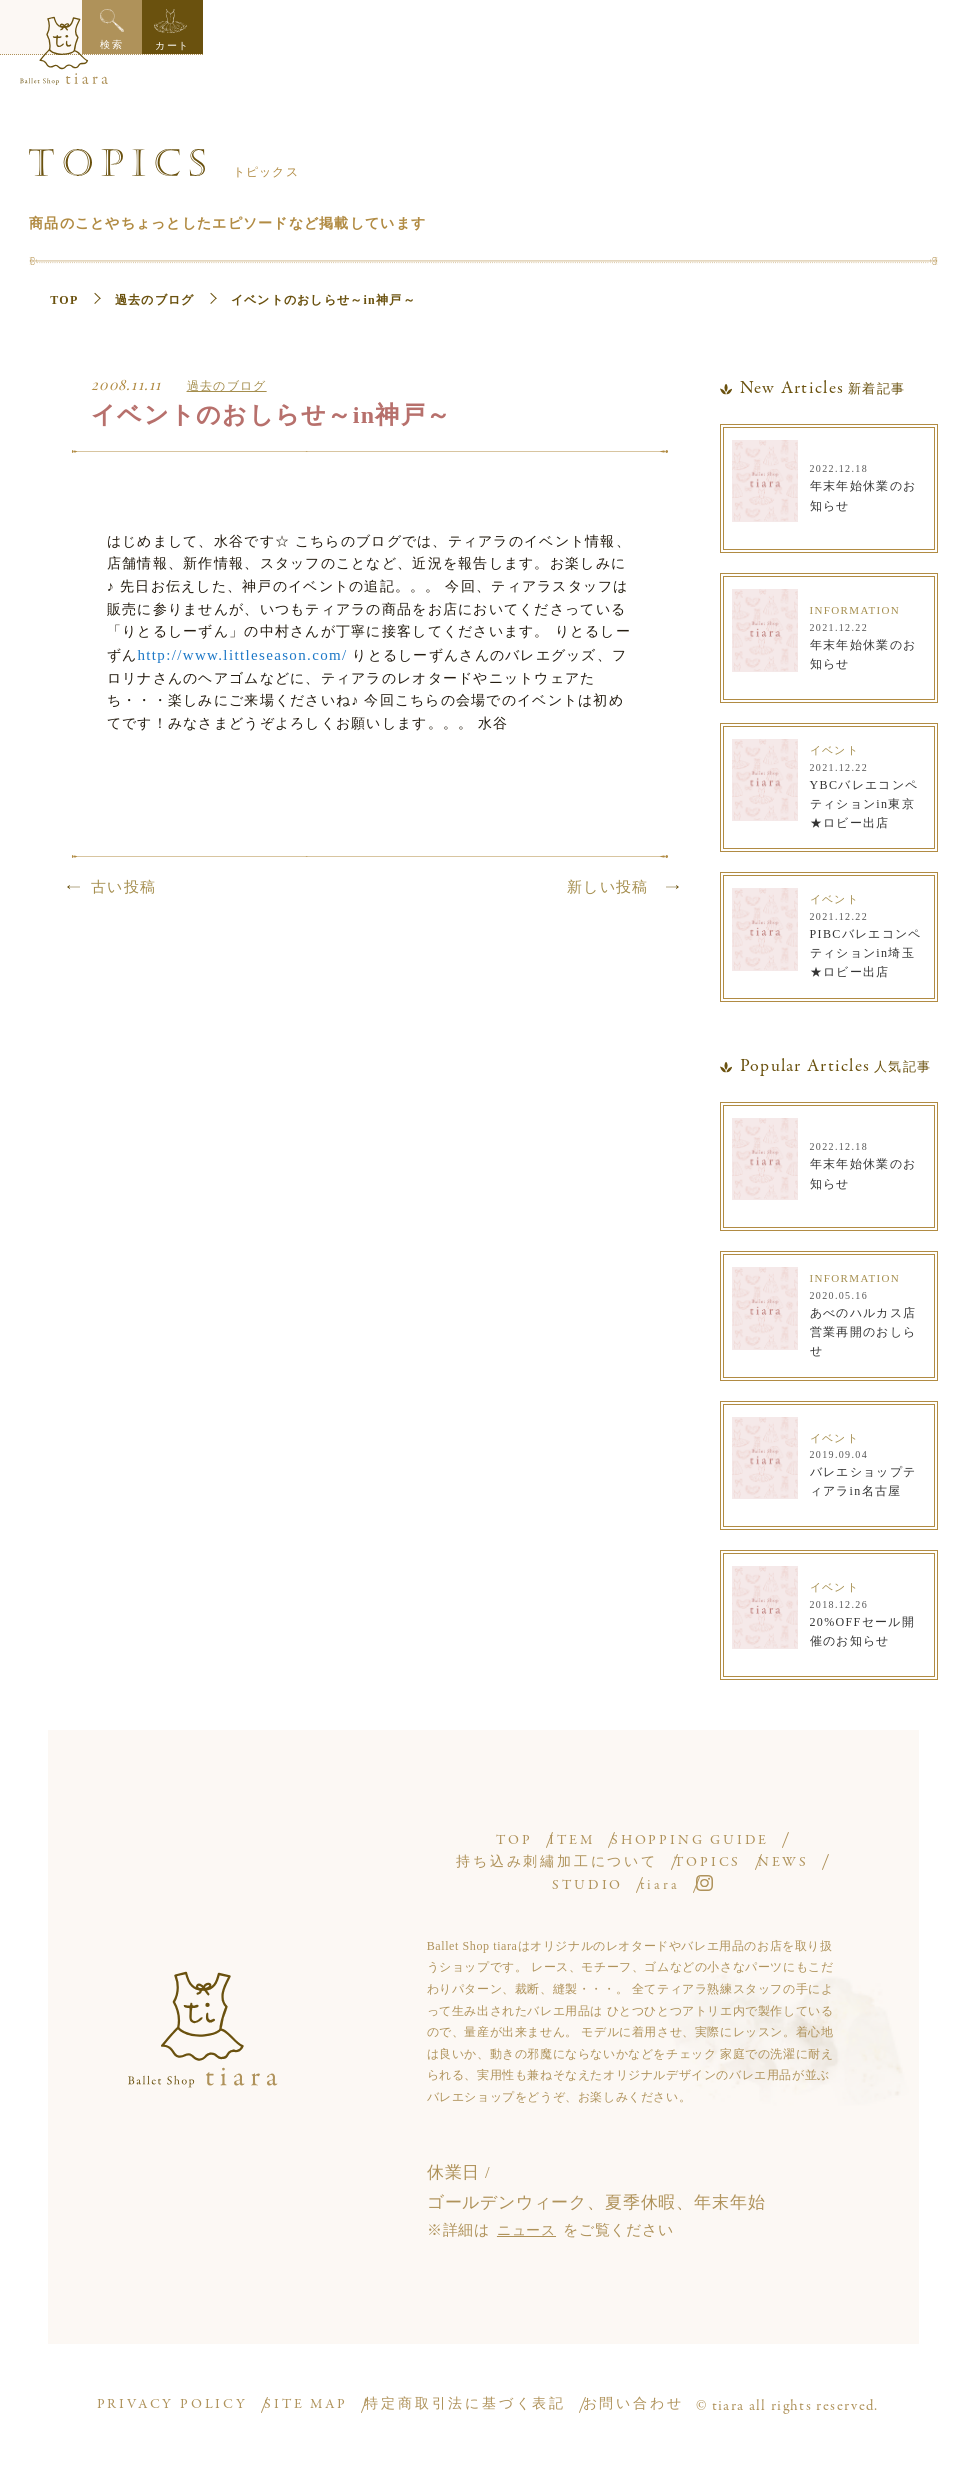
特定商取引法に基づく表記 (483, 2402)
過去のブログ (156, 286)
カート (935, 30)
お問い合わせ (656, 2402)
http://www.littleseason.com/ (430, 651)
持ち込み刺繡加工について (574, 1849)
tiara (710, 1872)
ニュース (528, 2217)
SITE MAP (318, 2402)
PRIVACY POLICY (175, 2402)
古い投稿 (123, 911)
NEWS (493, 1872)
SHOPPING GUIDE (723, 1827)
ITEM (571, 1827)
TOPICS (758, 1849)
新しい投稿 (608, 911)
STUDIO (604, 1872)
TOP (66, 286)
